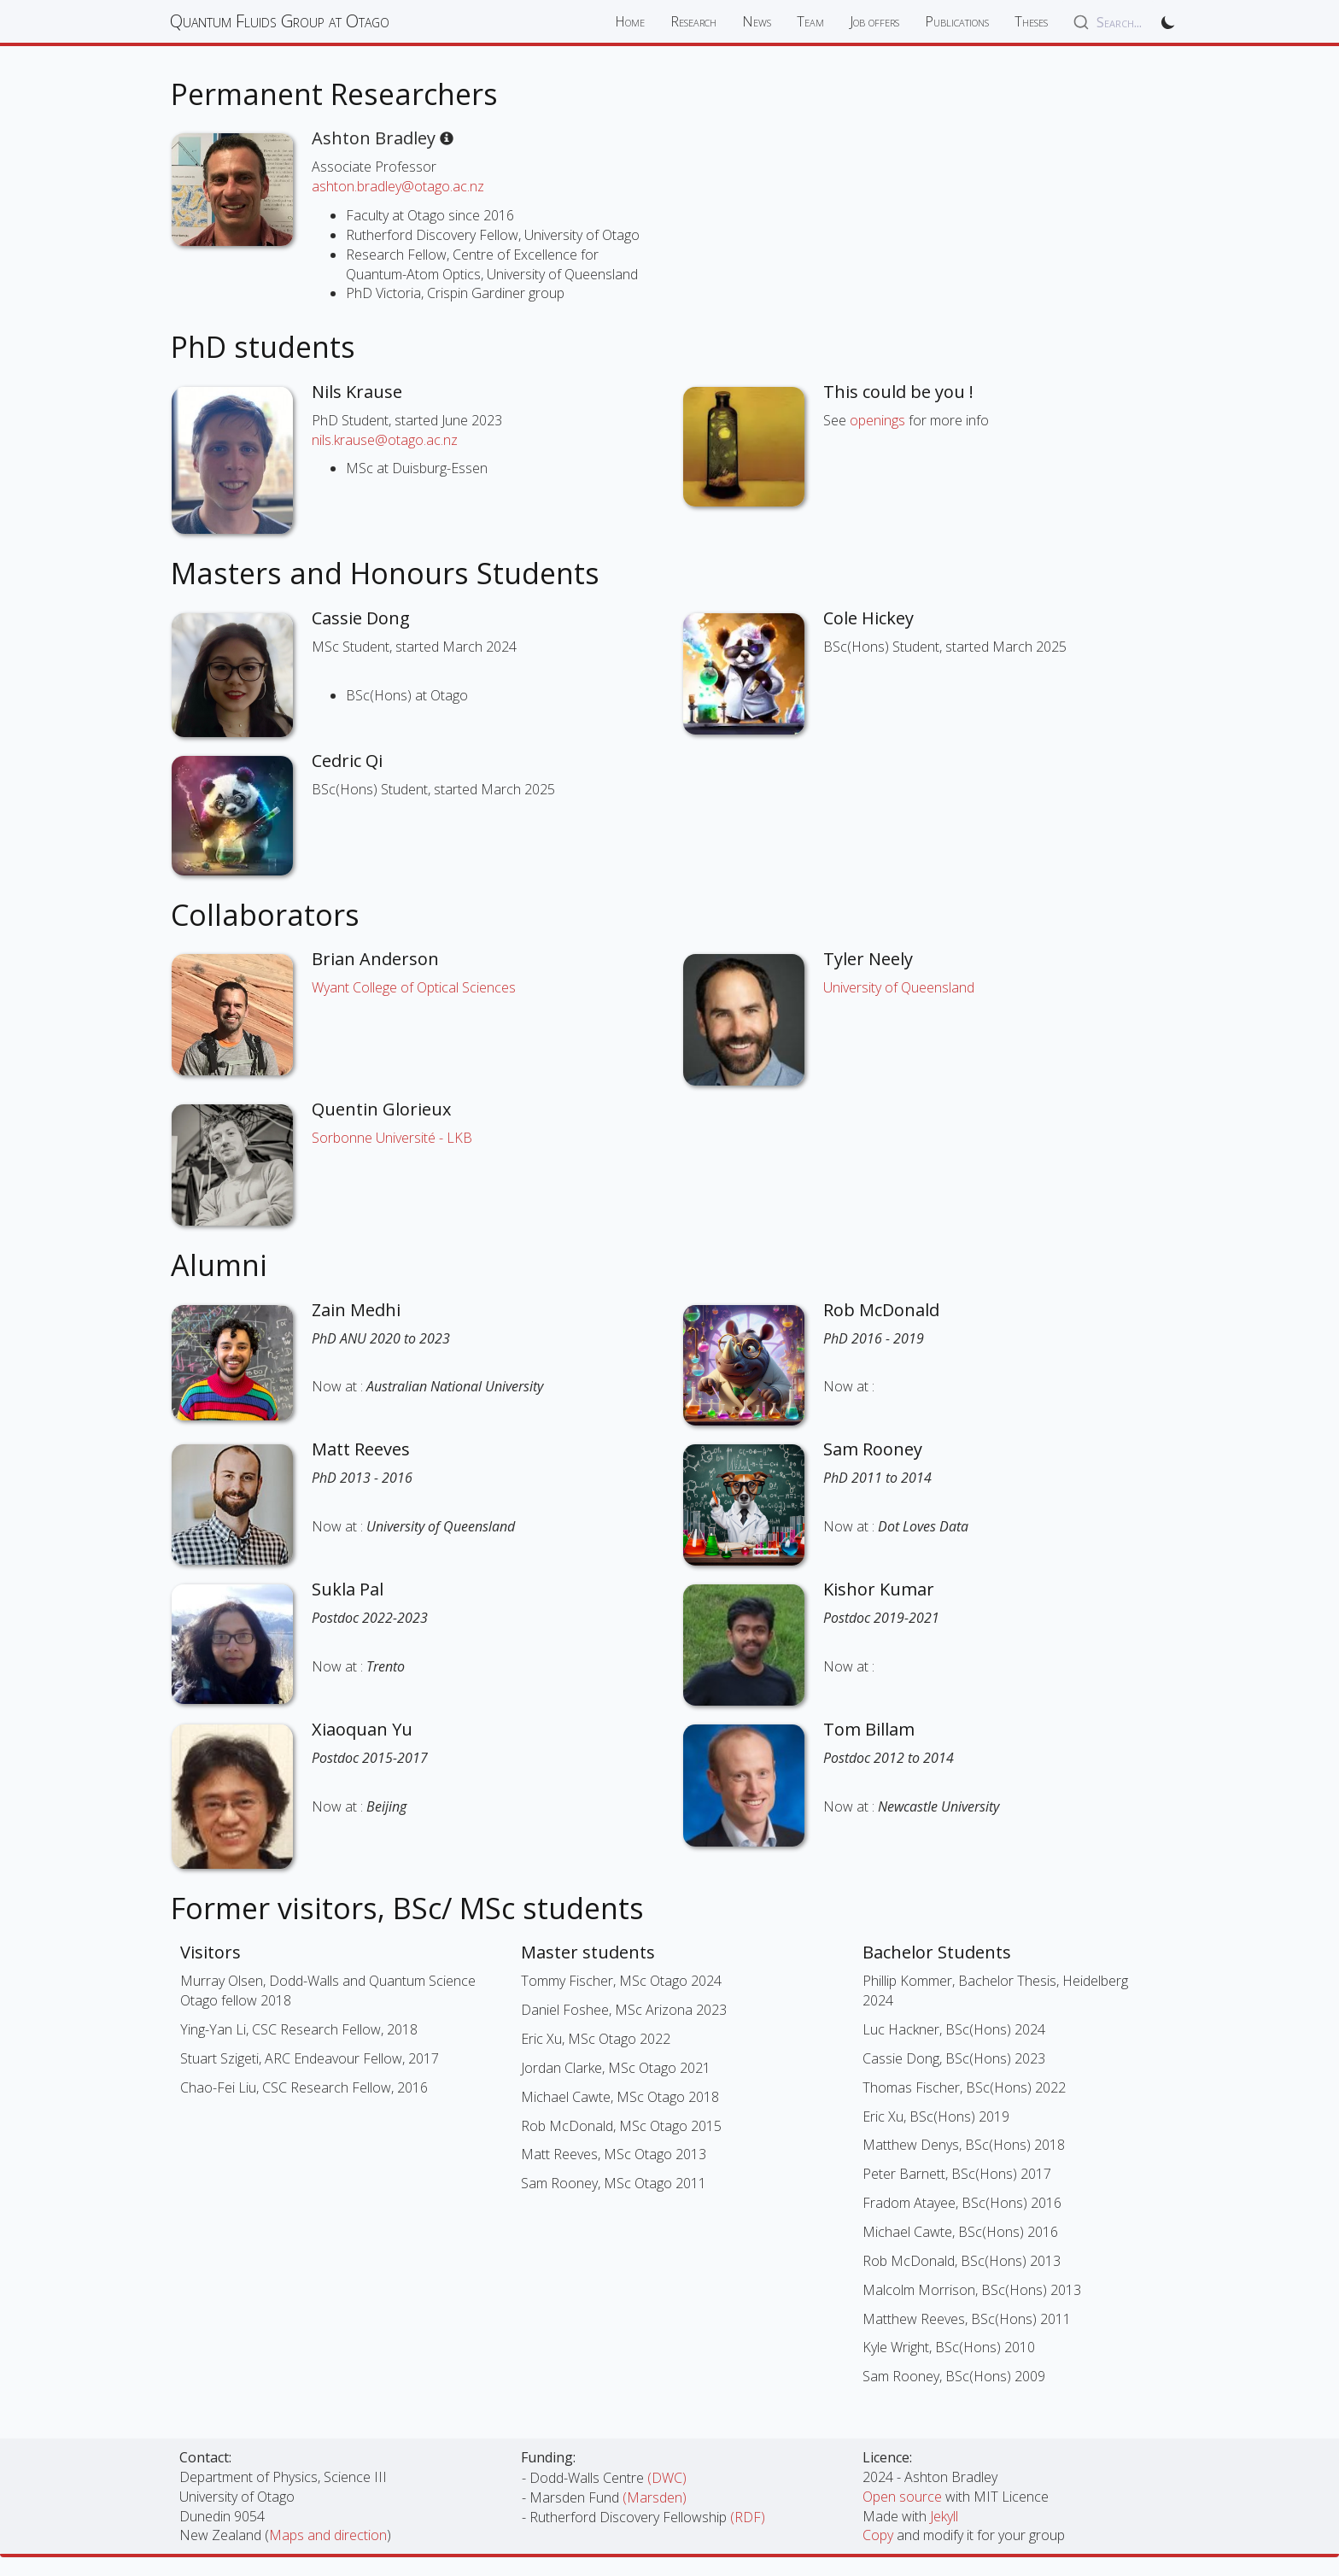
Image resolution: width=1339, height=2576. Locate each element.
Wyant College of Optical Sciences (414, 987)
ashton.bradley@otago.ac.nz (398, 186)
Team (810, 21)
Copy (879, 2535)
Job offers (874, 21)
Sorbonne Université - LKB (392, 1137)
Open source (903, 2496)
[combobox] (1108, 22)
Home (630, 21)
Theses (1031, 21)
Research (693, 21)
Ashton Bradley (382, 137)
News (756, 21)
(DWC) (667, 2477)
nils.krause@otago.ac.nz (385, 439)
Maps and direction (328, 2535)
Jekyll (944, 2516)
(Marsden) (655, 2497)
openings (877, 420)
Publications (957, 21)
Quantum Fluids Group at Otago (279, 20)
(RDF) (747, 2517)
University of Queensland (898, 987)
